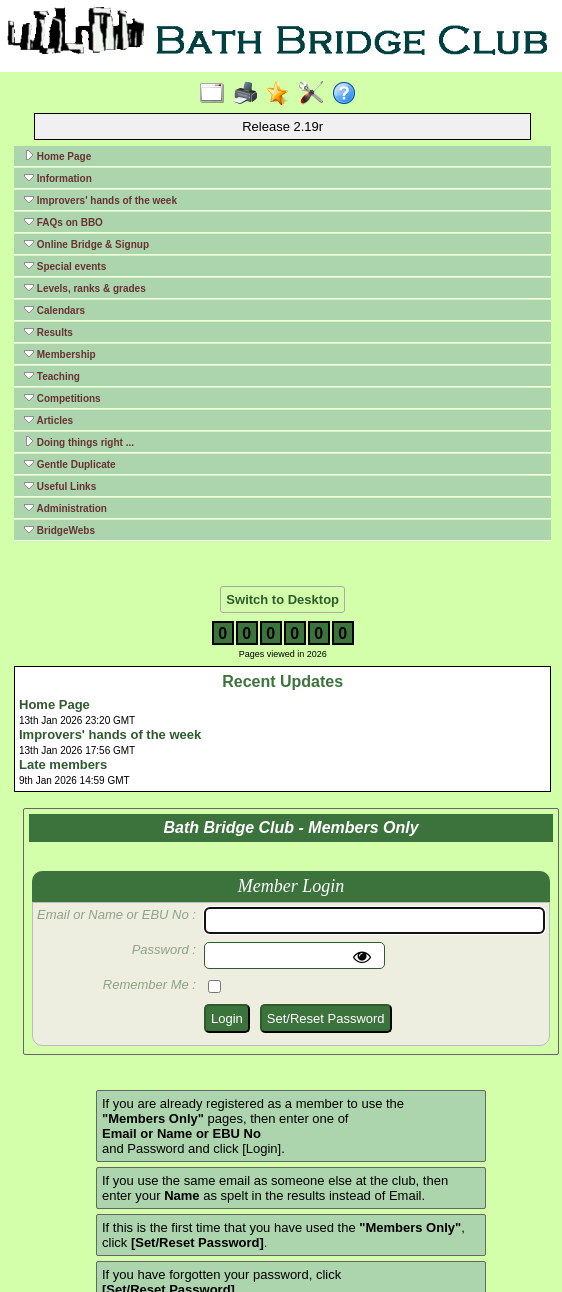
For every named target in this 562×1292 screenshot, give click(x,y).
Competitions (62, 398)
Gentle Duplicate (70, 464)
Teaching (52, 376)
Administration (65, 508)
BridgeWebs (59, 530)
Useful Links (60, 486)
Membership (60, 354)
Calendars (54, 310)
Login (227, 1018)
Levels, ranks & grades (85, 288)
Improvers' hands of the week (100, 200)
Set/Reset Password (326, 1018)
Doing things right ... (79, 442)
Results (48, 332)
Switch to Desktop (282, 599)
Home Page (57, 156)
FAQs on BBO (63, 222)
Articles (48, 420)
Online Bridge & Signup (86, 244)
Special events (65, 266)
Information (58, 178)
